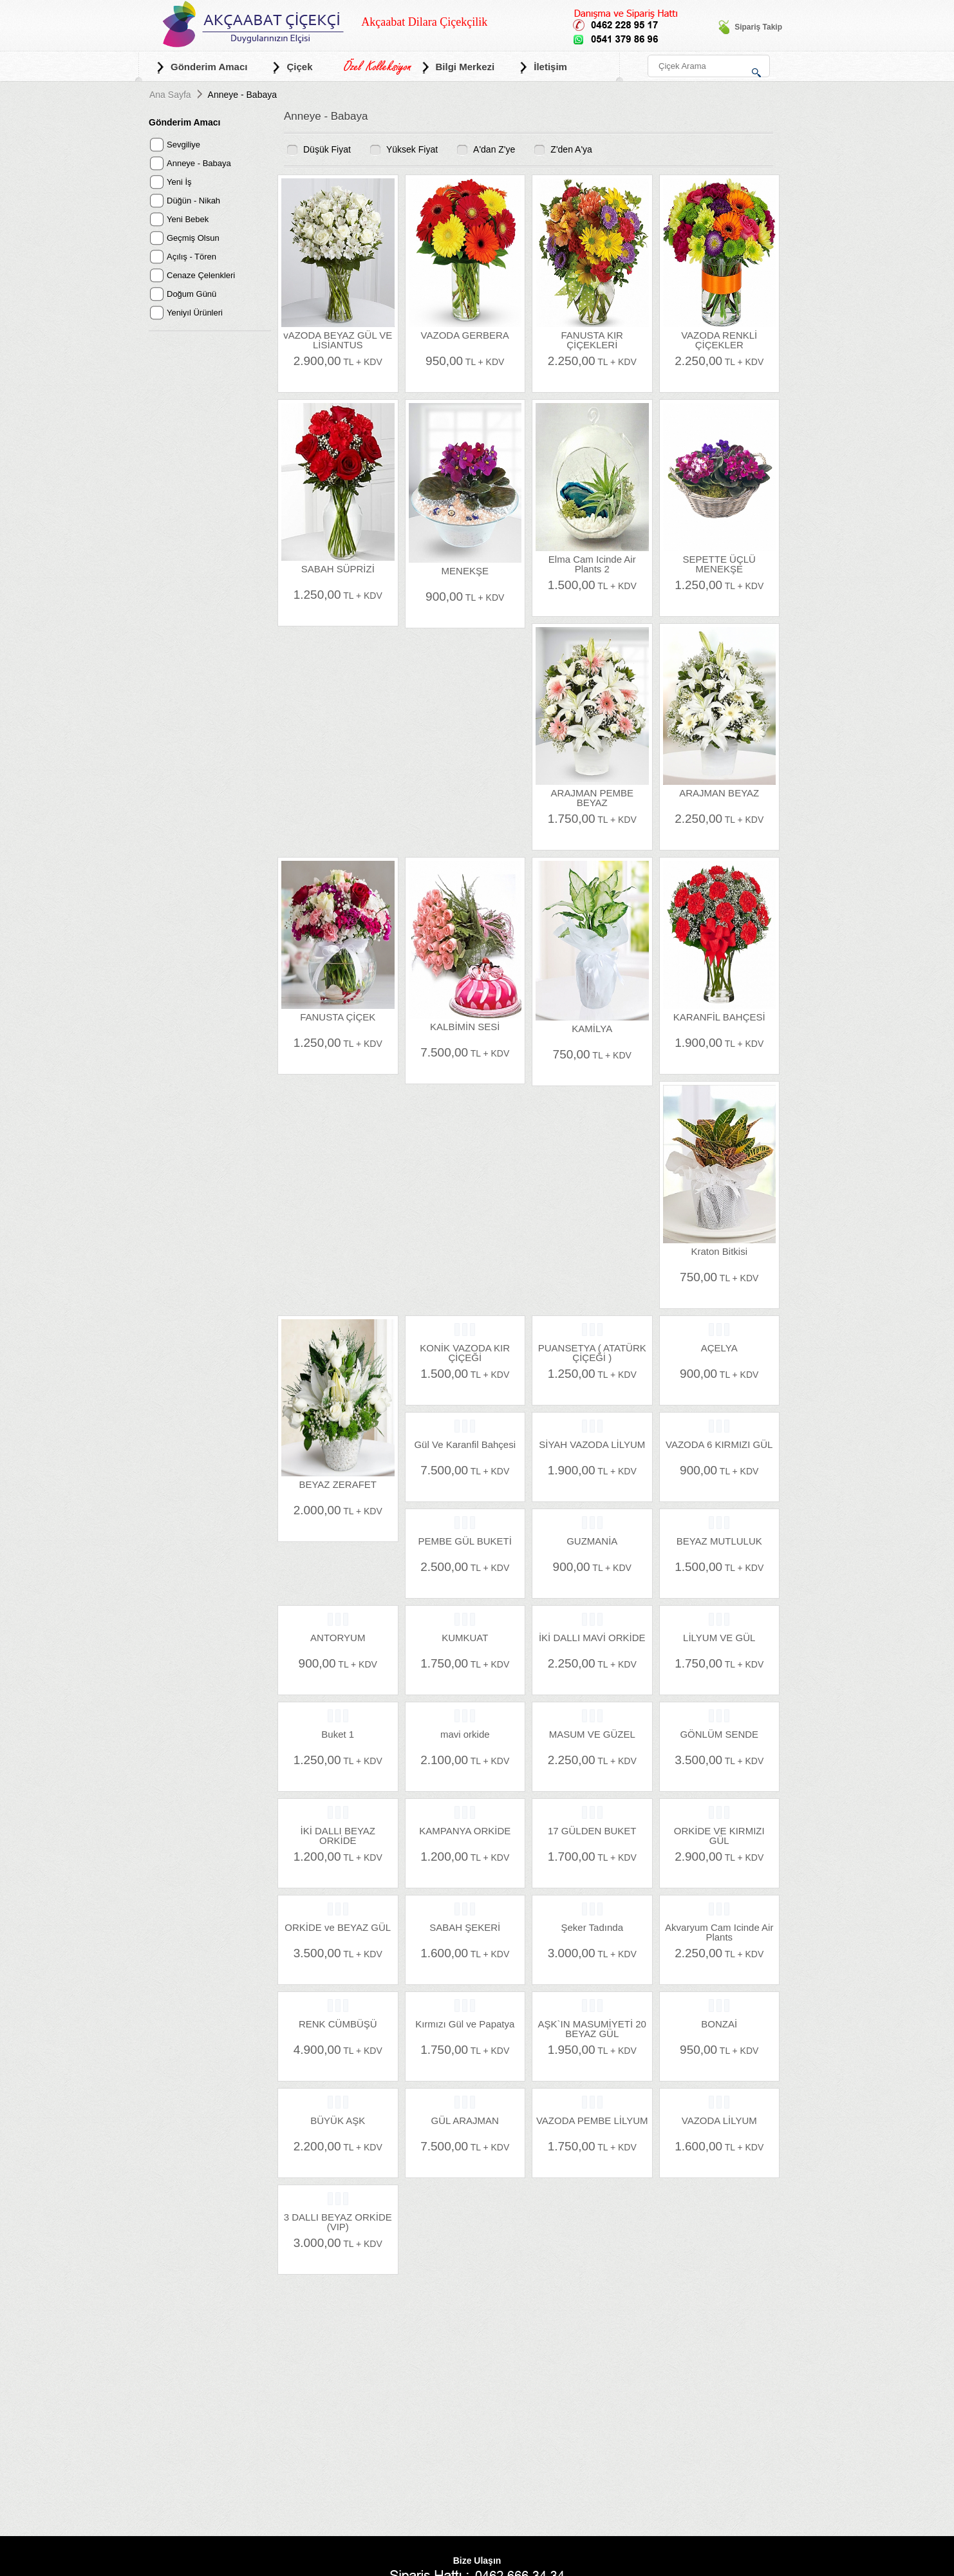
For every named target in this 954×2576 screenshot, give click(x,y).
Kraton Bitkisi (719, 1251)
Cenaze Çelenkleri (201, 275)
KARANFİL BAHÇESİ (719, 1016)
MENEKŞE (465, 570)
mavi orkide (465, 1734)
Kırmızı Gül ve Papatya (464, 2023)
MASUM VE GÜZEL (592, 1734)
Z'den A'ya (571, 149)
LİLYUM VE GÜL (719, 1637)
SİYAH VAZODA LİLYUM (592, 1444)
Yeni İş (179, 182)
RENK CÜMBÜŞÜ (338, 2023)
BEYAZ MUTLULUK (719, 1541)
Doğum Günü (191, 294)
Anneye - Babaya (199, 163)
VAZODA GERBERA (465, 335)
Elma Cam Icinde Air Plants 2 (592, 564)
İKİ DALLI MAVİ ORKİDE (592, 1637)
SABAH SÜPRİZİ (338, 568)
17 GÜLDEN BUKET (592, 1830)
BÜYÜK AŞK (337, 2120)
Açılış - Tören (191, 256)
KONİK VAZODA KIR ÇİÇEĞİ (465, 1352)
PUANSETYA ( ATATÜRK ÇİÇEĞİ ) (592, 1352)
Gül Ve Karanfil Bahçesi (465, 1444)
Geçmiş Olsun (193, 238)
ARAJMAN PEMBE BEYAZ (592, 797)
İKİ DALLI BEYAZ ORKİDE (338, 1835)
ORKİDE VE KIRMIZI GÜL (719, 1835)
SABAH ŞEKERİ (464, 1927)
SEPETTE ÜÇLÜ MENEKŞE (719, 564)
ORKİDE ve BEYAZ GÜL (338, 1927)
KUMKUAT (465, 1637)
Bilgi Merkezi (457, 67)
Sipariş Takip (750, 27)
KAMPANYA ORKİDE (464, 1830)
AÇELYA (719, 1347)
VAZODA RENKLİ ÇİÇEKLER (719, 340)
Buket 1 (337, 1734)
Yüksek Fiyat (412, 149)
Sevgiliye (183, 144)
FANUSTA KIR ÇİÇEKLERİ (592, 340)
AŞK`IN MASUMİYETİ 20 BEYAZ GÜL (592, 2028)
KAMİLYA (592, 1028)
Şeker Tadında (592, 1927)
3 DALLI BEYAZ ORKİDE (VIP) (338, 2222)
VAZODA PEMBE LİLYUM (592, 2120)
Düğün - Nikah (193, 200)
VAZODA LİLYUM (719, 2120)
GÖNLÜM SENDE (719, 1734)
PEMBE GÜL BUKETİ (465, 1541)
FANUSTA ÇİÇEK (337, 1016)
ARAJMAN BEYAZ (719, 792)
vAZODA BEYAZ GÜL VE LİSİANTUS (337, 340)
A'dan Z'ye (494, 149)
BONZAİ (719, 2023)
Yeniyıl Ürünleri (195, 312)
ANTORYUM (337, 1637)
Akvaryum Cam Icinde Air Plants (719, 1932)
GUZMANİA (591, 1541)
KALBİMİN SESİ (465, 1026)
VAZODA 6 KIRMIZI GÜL (719, 1444)
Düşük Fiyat (327, 149)
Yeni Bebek (188, 219)
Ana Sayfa (170, 94)
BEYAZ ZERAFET (338, 1484)
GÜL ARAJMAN (465, 2120)
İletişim (542, 67)
